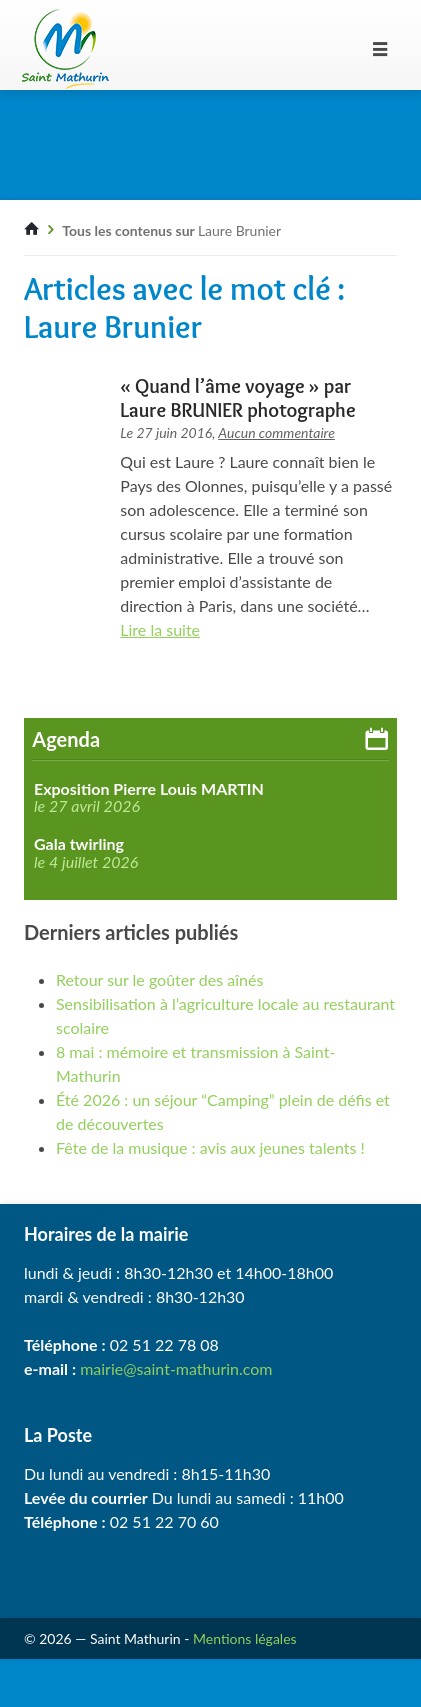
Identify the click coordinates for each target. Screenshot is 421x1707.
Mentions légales (245, 1638)
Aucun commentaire (276, 432)
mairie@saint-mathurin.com (176, 1368)
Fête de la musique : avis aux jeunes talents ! (210, 1147)
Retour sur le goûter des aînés (159, 979)
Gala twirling (79, 844)
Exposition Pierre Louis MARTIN (149, 789)
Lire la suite (160, 629)
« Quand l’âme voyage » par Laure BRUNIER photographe (237, 398)
